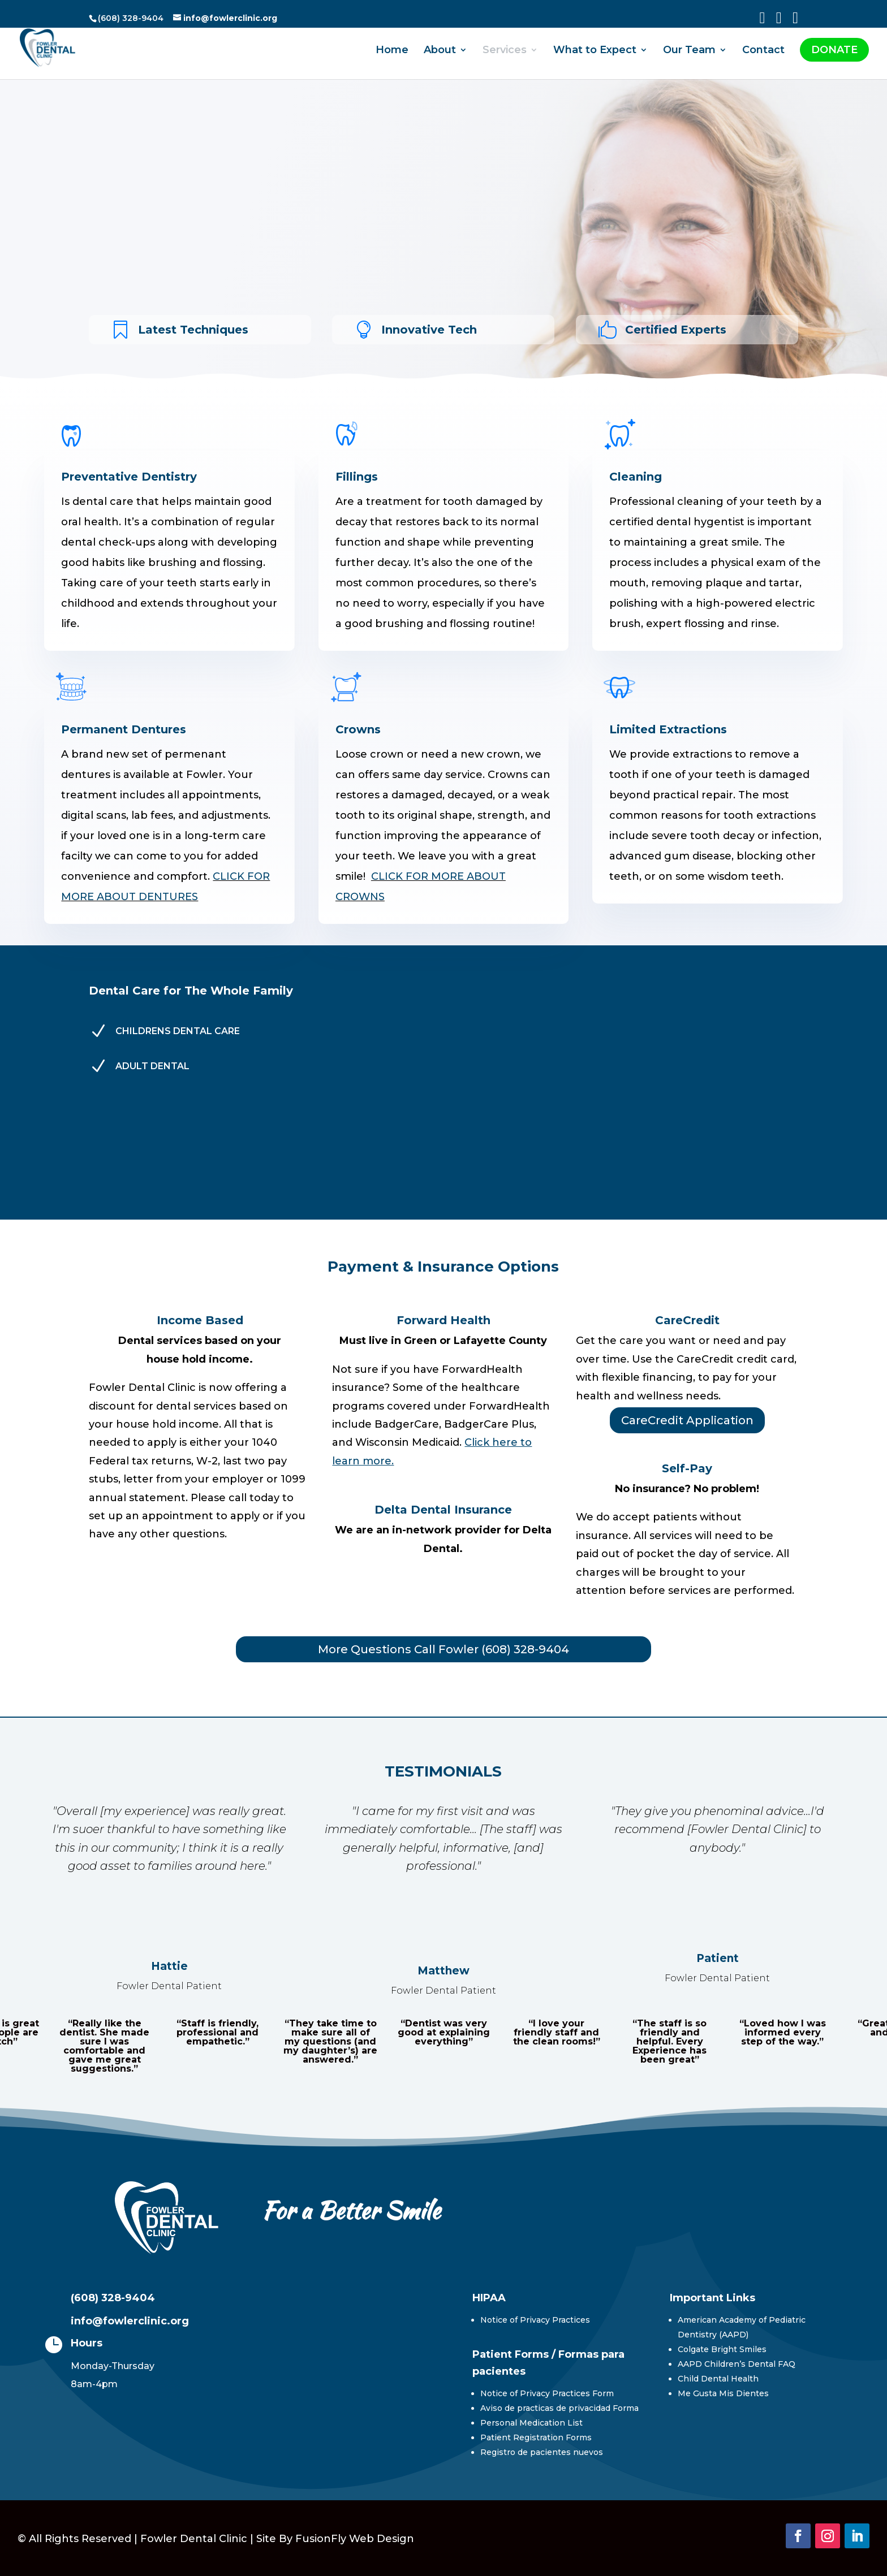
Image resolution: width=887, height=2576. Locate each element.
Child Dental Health (718, 2379)
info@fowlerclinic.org (130, 2321)
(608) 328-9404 (113, 2298)
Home (392, 55)
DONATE (834, 54)
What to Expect (594, 55)
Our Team (689, 55)
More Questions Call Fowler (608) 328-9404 (443, 1649)
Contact (763, 55)
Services (505, 55)
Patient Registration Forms (536, 2437)
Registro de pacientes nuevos (541, 2452)
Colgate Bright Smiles (722, 2349)
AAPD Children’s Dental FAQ (736, 2364)
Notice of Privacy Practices (535, 2320)
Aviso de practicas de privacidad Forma (559, 2408)
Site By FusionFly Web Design (335, 2538)
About (440, 55)
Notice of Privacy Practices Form (547, 2393)
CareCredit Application (687, 1420)
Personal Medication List (531, 2423)
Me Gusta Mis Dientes (723, 2393)
